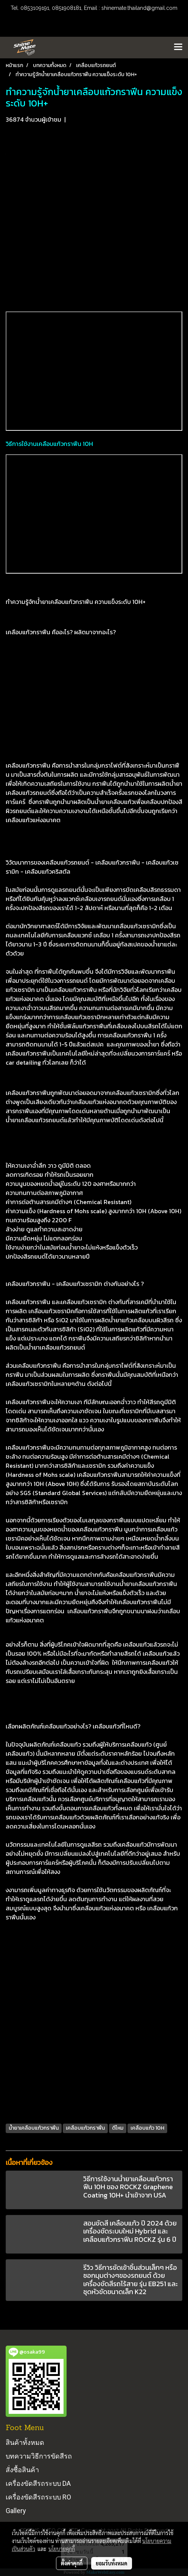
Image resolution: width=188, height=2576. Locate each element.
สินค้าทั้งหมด (25, 2442)
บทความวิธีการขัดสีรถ (39, 2456)
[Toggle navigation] (178, 47)
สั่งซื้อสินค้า (22, 2470)
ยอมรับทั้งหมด (111, 2563)
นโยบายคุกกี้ (61, 2548)
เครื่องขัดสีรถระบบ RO (38, 2497)
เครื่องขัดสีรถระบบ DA (38, 2483)
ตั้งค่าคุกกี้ (71, 2563)
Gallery (16, 2511)
